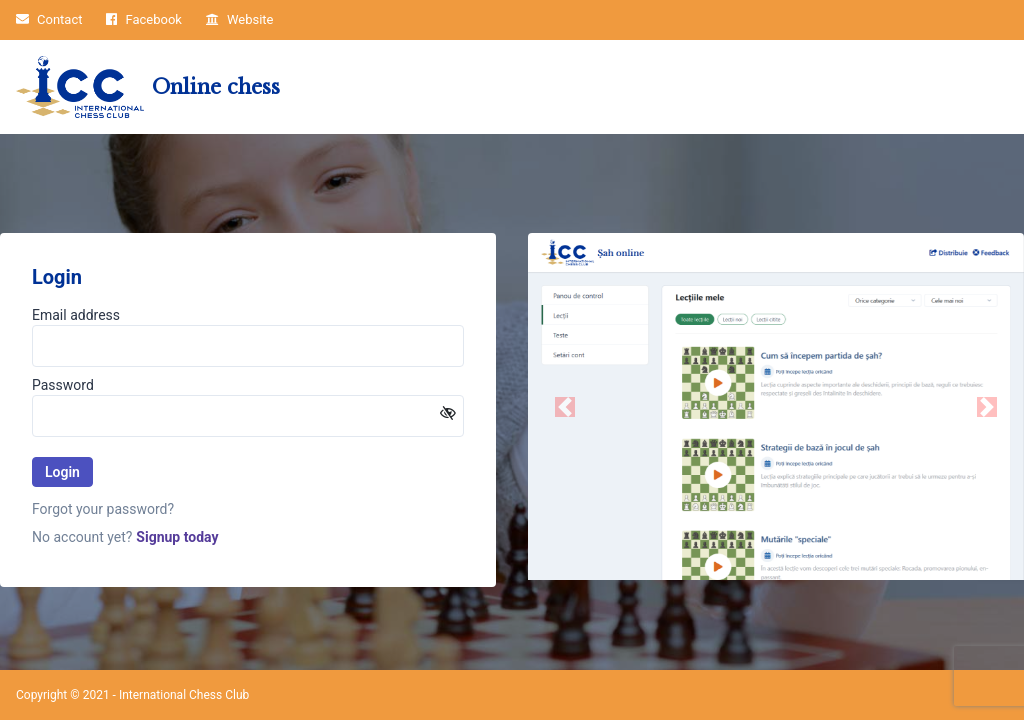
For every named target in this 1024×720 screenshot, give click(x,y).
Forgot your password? (103, 509)
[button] (565, 406)
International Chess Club (184, 695)
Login (62, 472)
